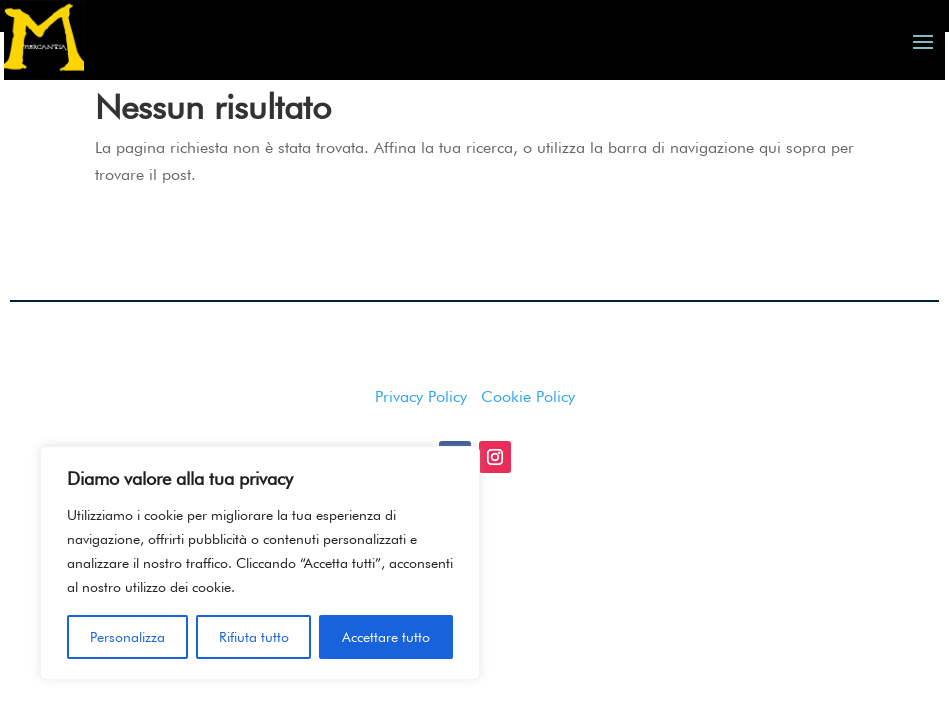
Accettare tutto (386, 637)
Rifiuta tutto (254, 637)
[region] (260, 563)
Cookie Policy (528, 444)
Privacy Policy (421, 444)
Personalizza (127, 637)
